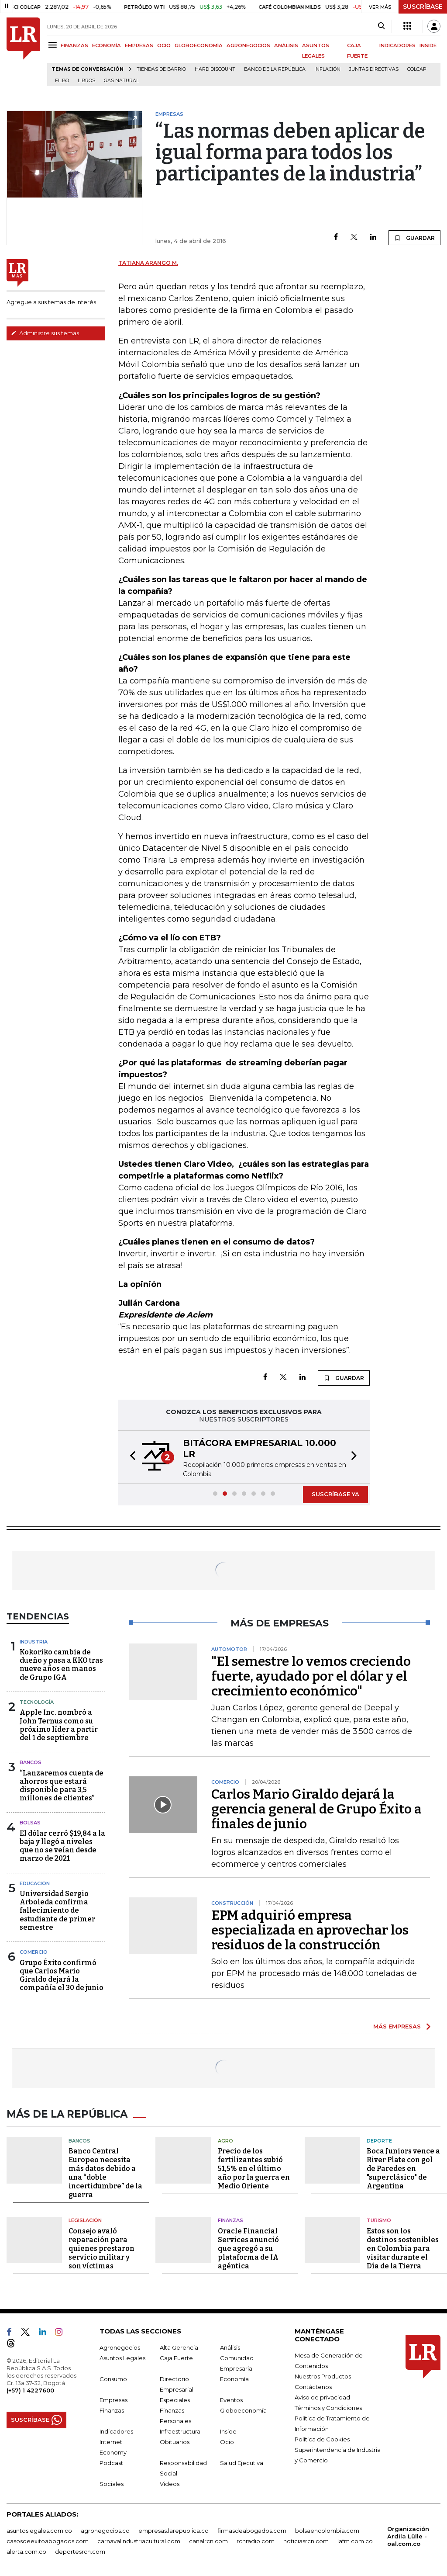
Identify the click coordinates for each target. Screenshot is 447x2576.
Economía (234, 2377)
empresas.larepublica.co (173, 2528)
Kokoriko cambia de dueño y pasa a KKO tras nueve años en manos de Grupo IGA (61, 1665)
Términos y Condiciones (328, 2406)
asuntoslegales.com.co (39, 2528)
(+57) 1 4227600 (30, 2388)
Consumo (113, 2377)
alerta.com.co (26, 2549)
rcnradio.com (256, 2539)
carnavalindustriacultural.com (138, 2539)
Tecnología (37, 1702)
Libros (86, 80)
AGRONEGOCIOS (248, 45)
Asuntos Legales (122, 2356)
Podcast (111, 2461)
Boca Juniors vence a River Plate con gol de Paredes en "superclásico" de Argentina (403, 2167)
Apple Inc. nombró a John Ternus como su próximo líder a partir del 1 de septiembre (59, 1725)
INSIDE (428, 45)
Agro (225, 2139)
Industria (34, 1642)
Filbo (62, 80)
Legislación (85, 2219)
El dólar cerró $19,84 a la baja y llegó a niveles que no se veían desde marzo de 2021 (62, 1846)
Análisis (230, 2345)
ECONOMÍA (106, 45)
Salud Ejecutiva (241, 2461)
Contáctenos (313, 2385)
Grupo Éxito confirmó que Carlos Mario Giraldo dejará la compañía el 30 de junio (61, 1975)
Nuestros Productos (323, 2374)
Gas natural (121, 80)
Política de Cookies (322, 2437)
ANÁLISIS (286, 45)
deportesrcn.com (80, 2549)
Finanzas (230, 2219)
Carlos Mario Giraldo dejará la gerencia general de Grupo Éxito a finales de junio (316, 1809)
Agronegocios (120, 2345)
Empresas (113, 2398)
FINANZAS (74, 45)
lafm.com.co (355, 2539)
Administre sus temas (45, 332)
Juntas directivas (374, 69)
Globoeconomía (243, 2408)
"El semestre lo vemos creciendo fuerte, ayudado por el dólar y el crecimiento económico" (311, 1676)
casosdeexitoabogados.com (48, 2539)
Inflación (327, 69)
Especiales (175, 2398)
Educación (35, 1883)
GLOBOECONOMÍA (199, 45)
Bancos (30, 1762)
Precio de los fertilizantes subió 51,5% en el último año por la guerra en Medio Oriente (254, 2167)
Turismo (379, 2219)
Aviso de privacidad (322, 2395)
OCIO (164, 45)
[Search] (381, 26)
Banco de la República (275, 69)
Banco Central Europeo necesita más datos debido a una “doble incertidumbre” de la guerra (105, 2172)
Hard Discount (215, 69)
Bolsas (30, 1823)
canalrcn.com (208, 2539)
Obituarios (174, 2440)
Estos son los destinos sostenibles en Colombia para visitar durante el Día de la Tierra (403, 2246)
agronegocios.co (105, 2528)
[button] (130, 1457)
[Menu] (54, 45)
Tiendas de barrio (161, 69)
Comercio (34, 1952)
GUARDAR (414, 237)
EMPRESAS (139, 45)
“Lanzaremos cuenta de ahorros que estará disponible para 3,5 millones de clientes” (61, 1786)
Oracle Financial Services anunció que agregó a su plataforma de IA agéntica (248, 2246)
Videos (169, 2482)
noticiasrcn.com (306, 2539)
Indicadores (116, 2429)
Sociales (112, 2482)
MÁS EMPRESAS (397, 2026)
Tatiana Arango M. (148, 263)
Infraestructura (180, 2429)
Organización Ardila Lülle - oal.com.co (408, 2534)
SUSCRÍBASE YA (335, 1494)
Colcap (416, 69)
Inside (228, 2429)
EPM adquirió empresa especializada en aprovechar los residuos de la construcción (310, 1930)
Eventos (231, 2398)
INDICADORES (397, 45)
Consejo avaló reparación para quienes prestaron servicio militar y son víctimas (101, 2246)
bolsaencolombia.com (327, 2528)
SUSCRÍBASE (423, 6)
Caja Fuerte (176, 2356)
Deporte (379, 2139)
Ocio (227, 2440)
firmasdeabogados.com (251, 2528)
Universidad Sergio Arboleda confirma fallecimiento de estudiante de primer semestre (57, 1910)
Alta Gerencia (179, 2345)
